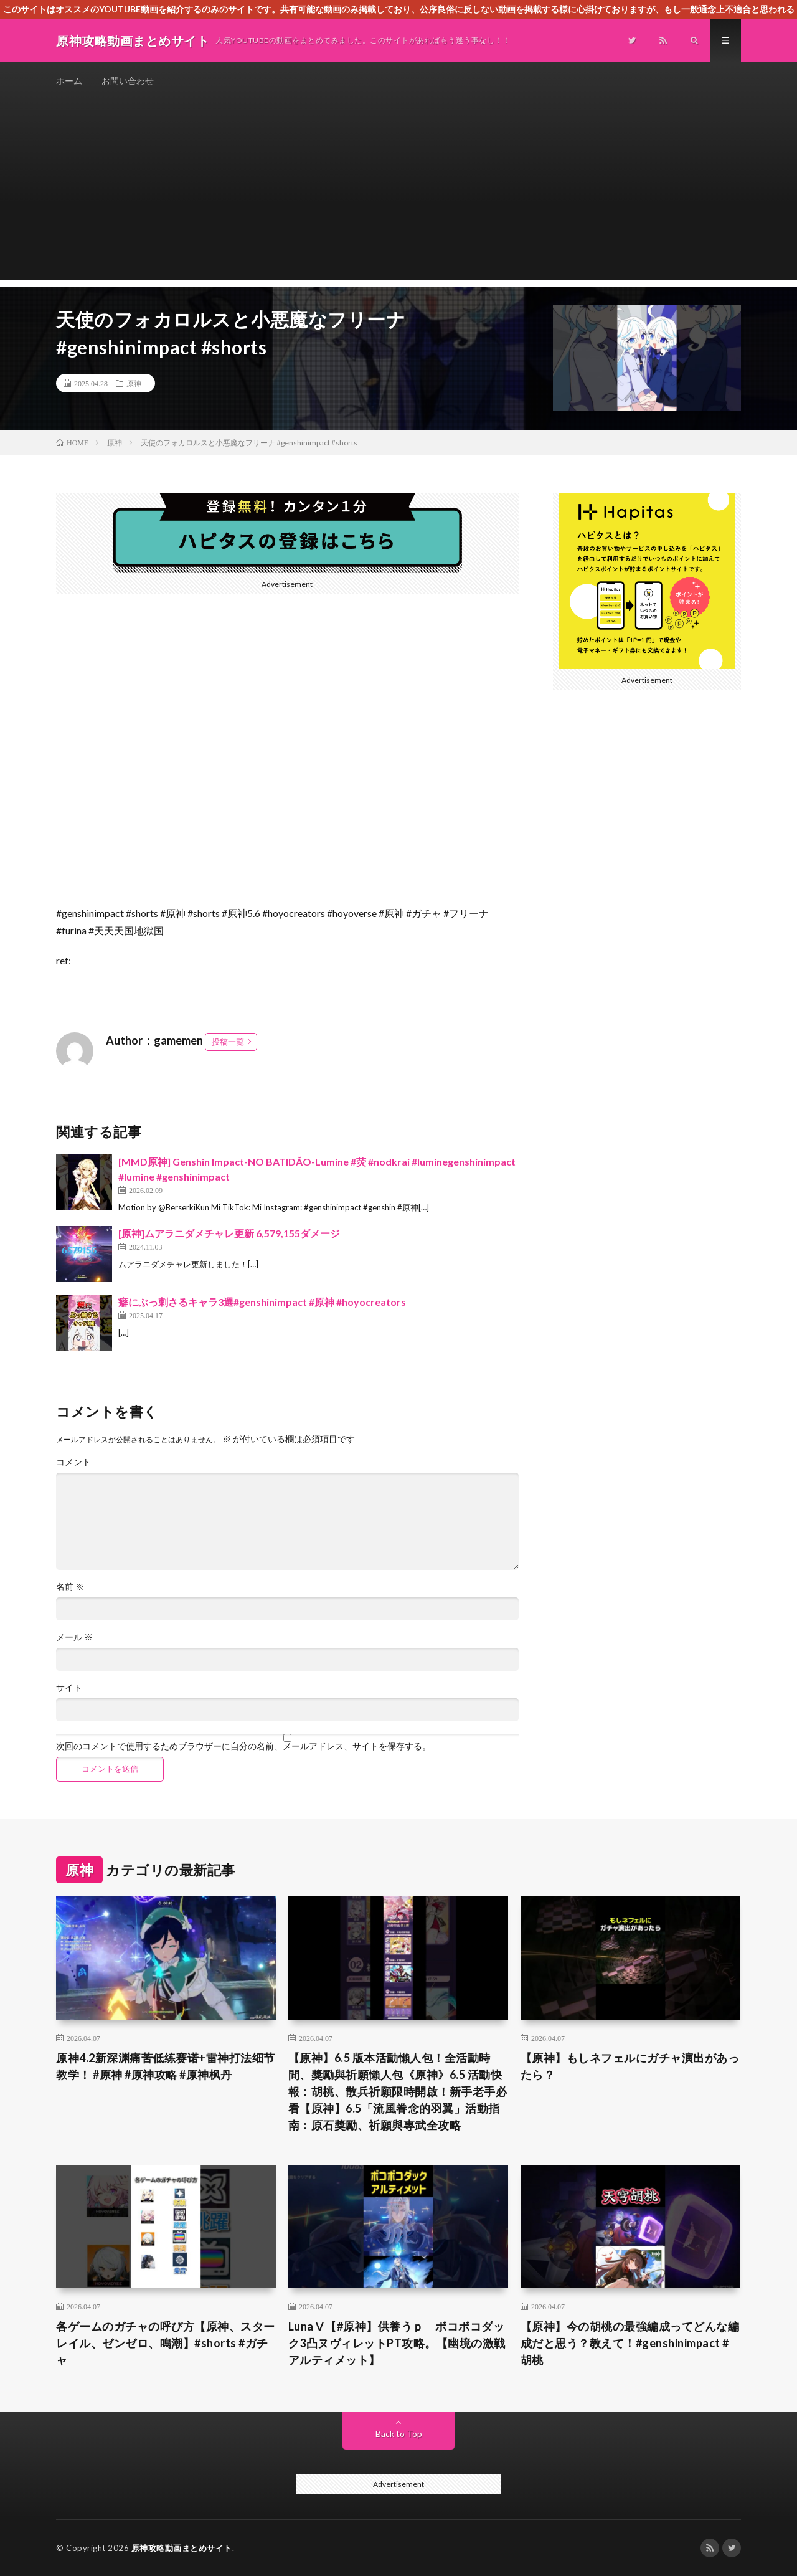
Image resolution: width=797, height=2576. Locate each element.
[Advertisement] (398, 193)
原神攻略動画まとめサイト (181, 2548)
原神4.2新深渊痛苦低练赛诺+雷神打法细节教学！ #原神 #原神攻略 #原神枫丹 (165, 2066)
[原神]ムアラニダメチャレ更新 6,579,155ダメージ (229, 1233)
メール (74, 1637)
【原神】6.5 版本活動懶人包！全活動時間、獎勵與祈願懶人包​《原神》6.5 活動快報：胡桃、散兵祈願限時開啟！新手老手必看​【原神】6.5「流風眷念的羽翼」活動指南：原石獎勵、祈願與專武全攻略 (397, 2091)
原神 (133, 383)
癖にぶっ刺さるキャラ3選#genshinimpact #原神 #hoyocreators (262, 1302)
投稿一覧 (228, 1042)
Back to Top (398, 2433)
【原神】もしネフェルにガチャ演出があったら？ (630, 2066)
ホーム (69, 80)
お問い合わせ (127, 80)
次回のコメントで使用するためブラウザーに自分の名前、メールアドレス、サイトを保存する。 (243, 1746)
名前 (70, 1586)
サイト (69, 1687)
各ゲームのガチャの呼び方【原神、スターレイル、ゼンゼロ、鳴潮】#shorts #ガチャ (165, 2343)
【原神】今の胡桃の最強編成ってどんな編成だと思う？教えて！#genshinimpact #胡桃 (630, 2343)
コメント (73, 1462)
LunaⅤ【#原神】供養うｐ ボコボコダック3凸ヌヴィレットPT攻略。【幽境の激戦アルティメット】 (397, 2343)
